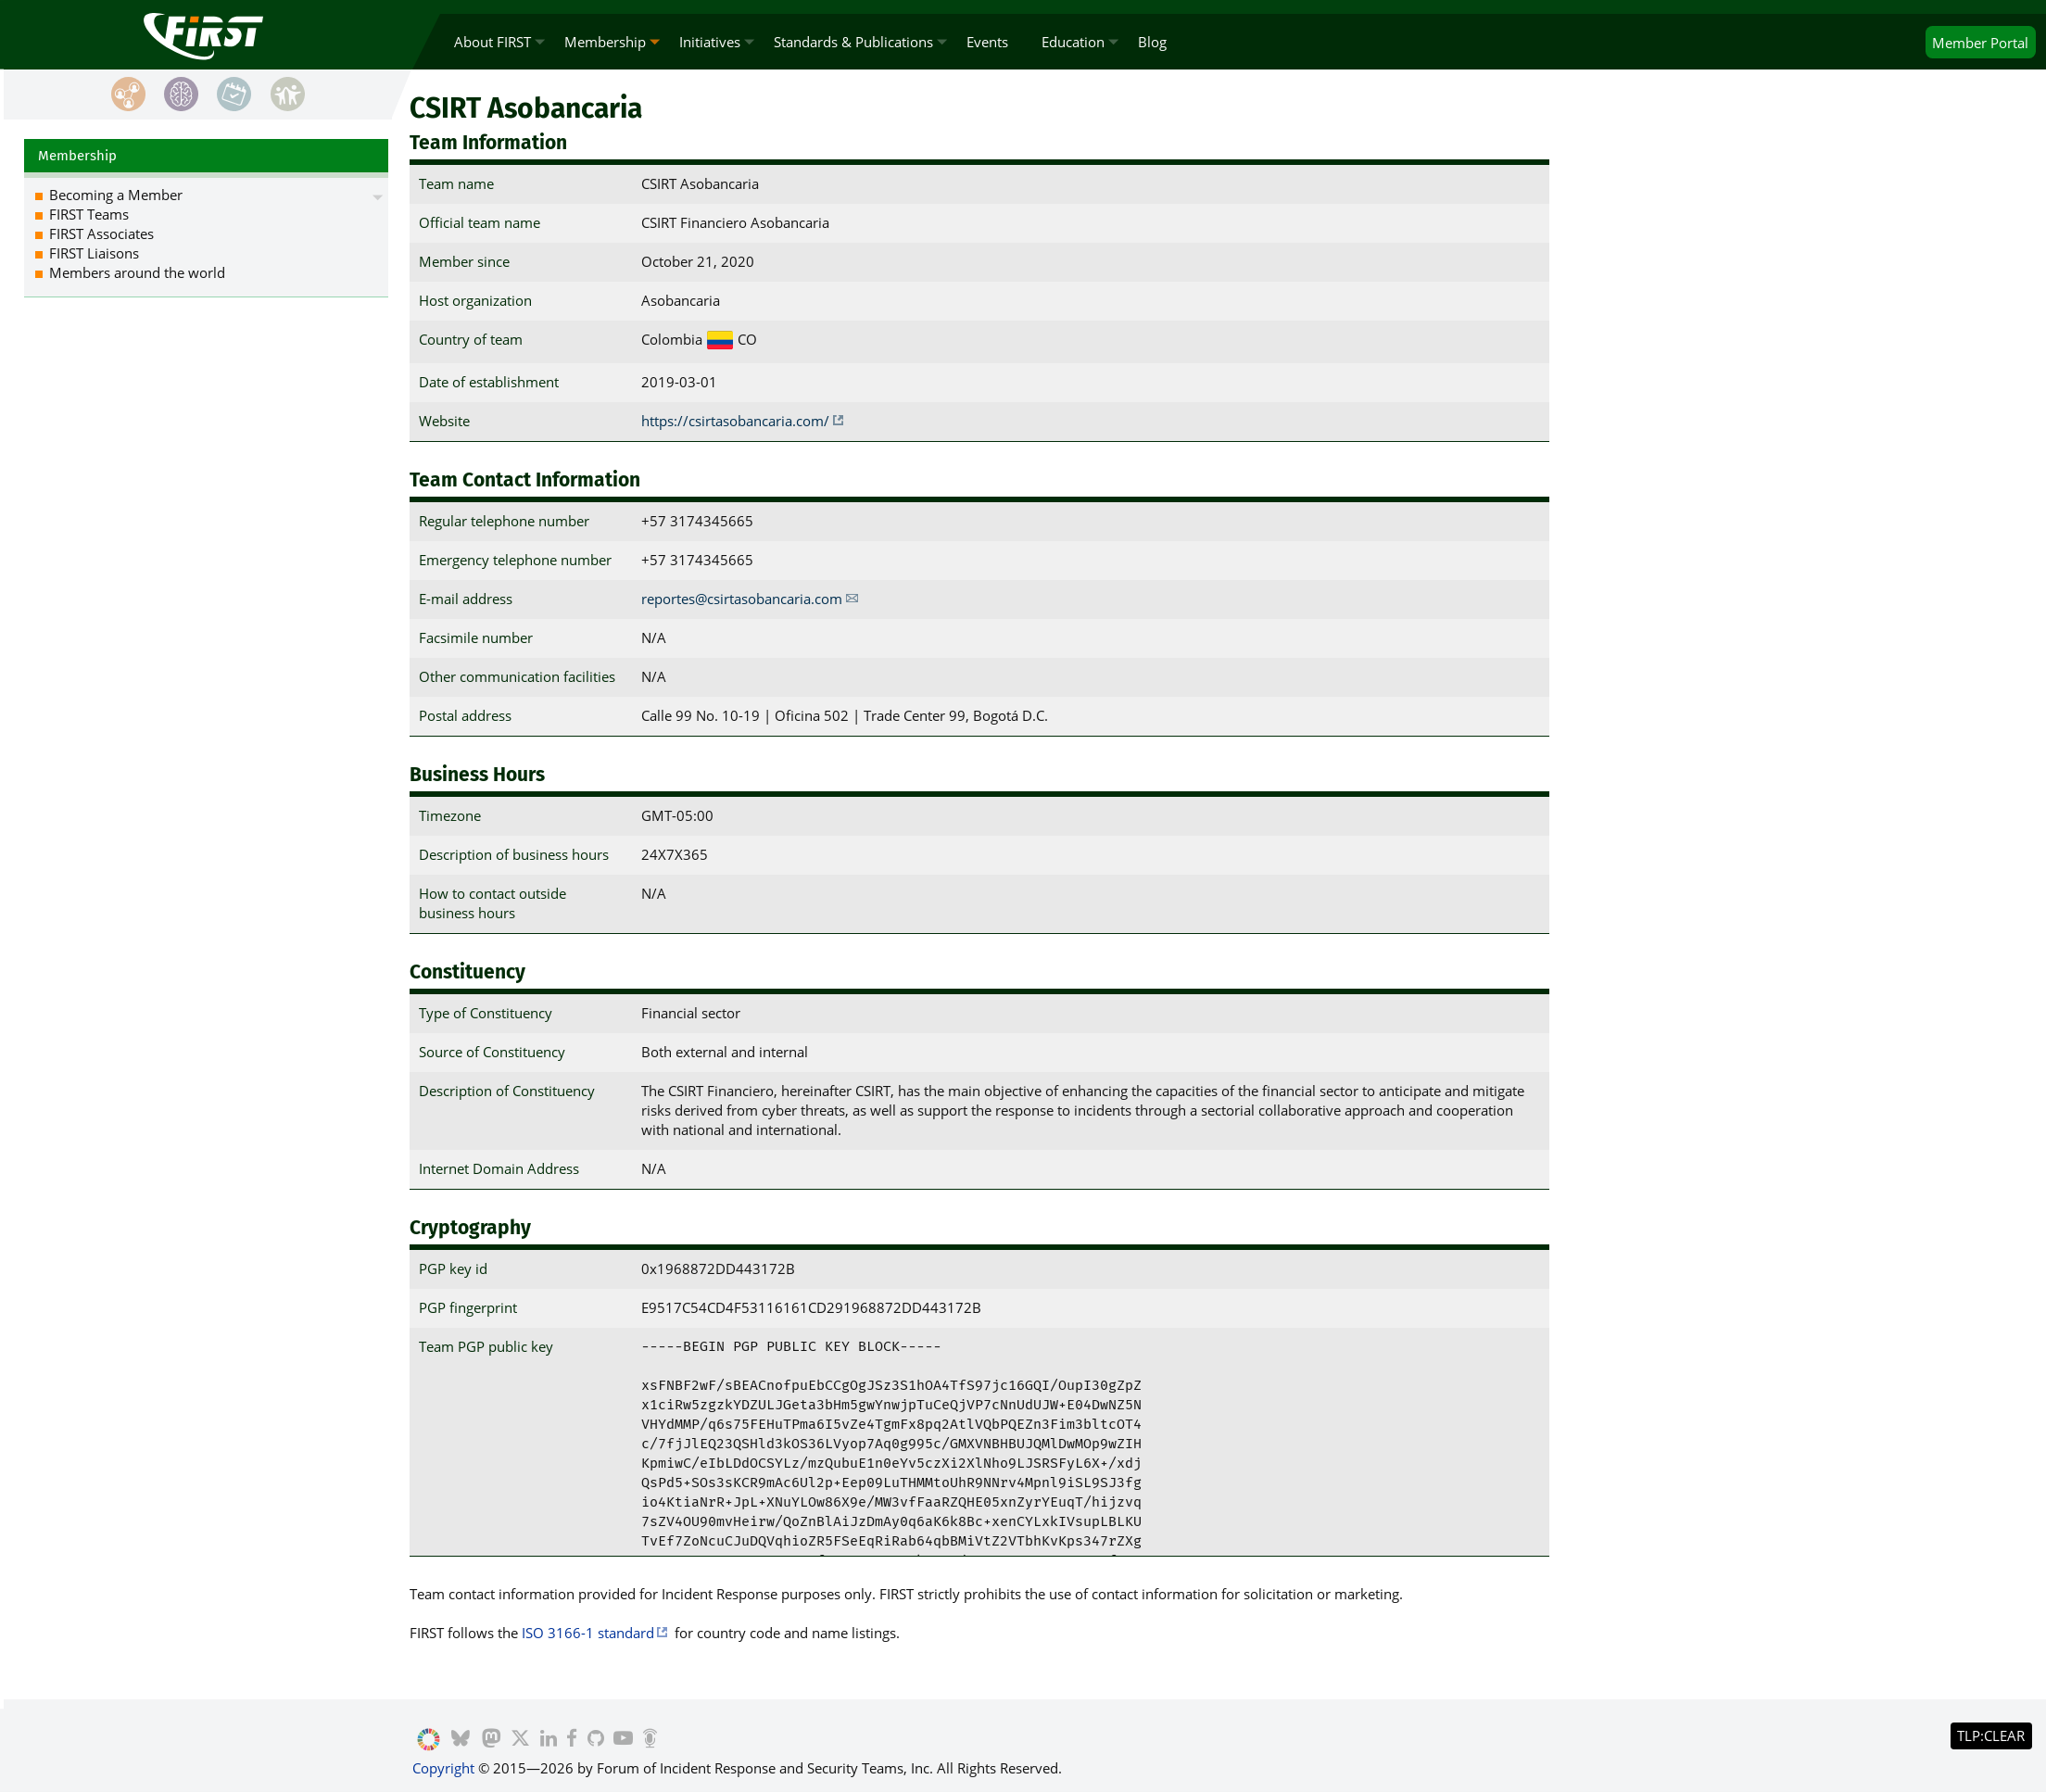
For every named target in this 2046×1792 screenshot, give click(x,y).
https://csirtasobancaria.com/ (735, 420)
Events (987, 41)
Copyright (443, 1768)
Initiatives (709, 41)
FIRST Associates (101, 233)
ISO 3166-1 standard (588, 1632)
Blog (1152, 41)
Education (1073, 41)
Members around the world (137, 272)
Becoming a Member (116, 194)
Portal (1980, 42)
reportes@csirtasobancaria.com (741, 598)
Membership (605, 41)
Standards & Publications (853, 41)
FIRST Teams (89, 214)
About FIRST (492, 41)
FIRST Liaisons (94, 253)
